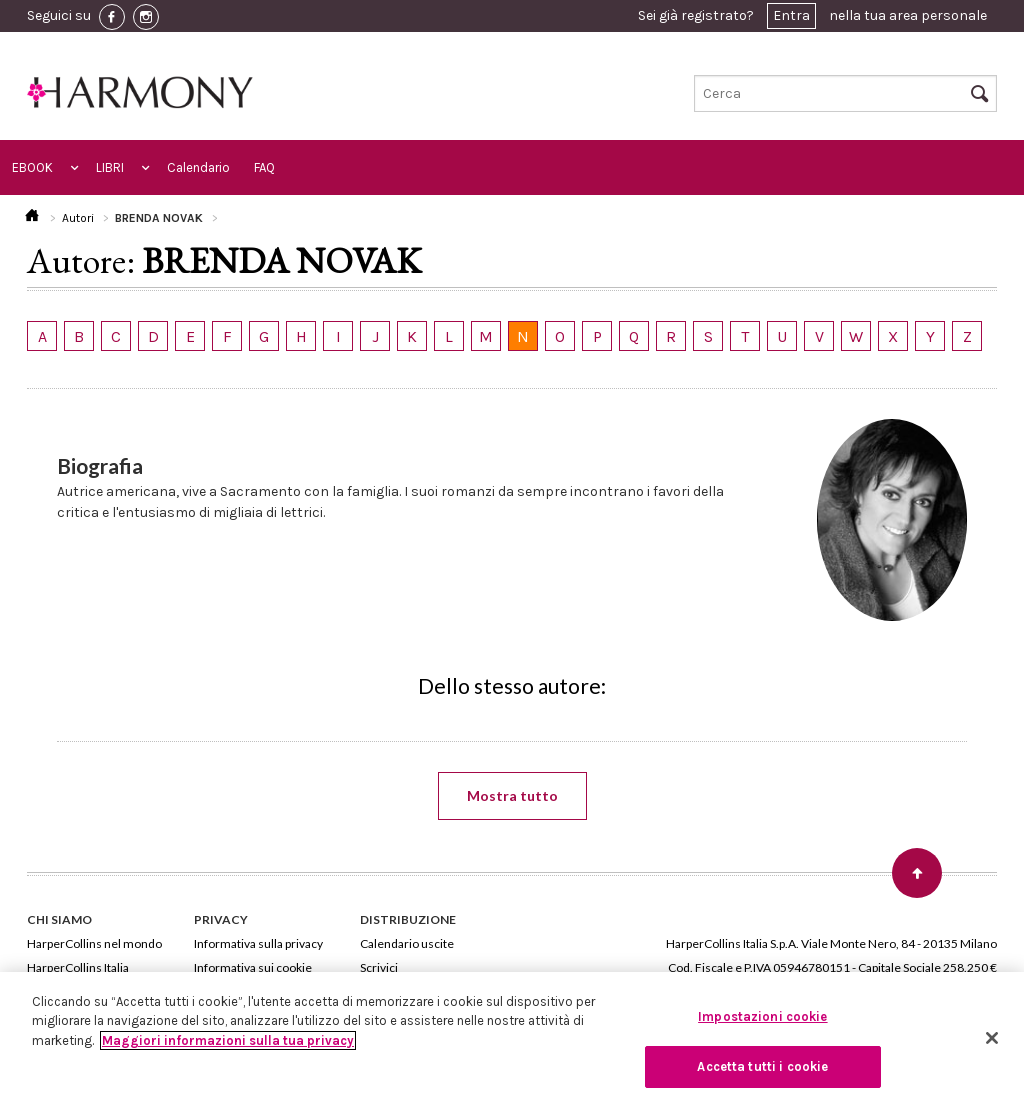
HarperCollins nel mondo (94, 943)
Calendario (198, 167)
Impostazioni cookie (762, 1016)
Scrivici (379, 967)
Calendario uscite (407, 943)
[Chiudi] (992, 1038)
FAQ (264, 167)
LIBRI (110, 167)
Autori (78, 218)
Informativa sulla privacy (258, 943)
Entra (791, 15)
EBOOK (32, 167)
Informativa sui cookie (253, 967)
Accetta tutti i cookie (762, 1066)
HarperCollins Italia (78, 967)
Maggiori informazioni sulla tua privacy (228, 1040)
